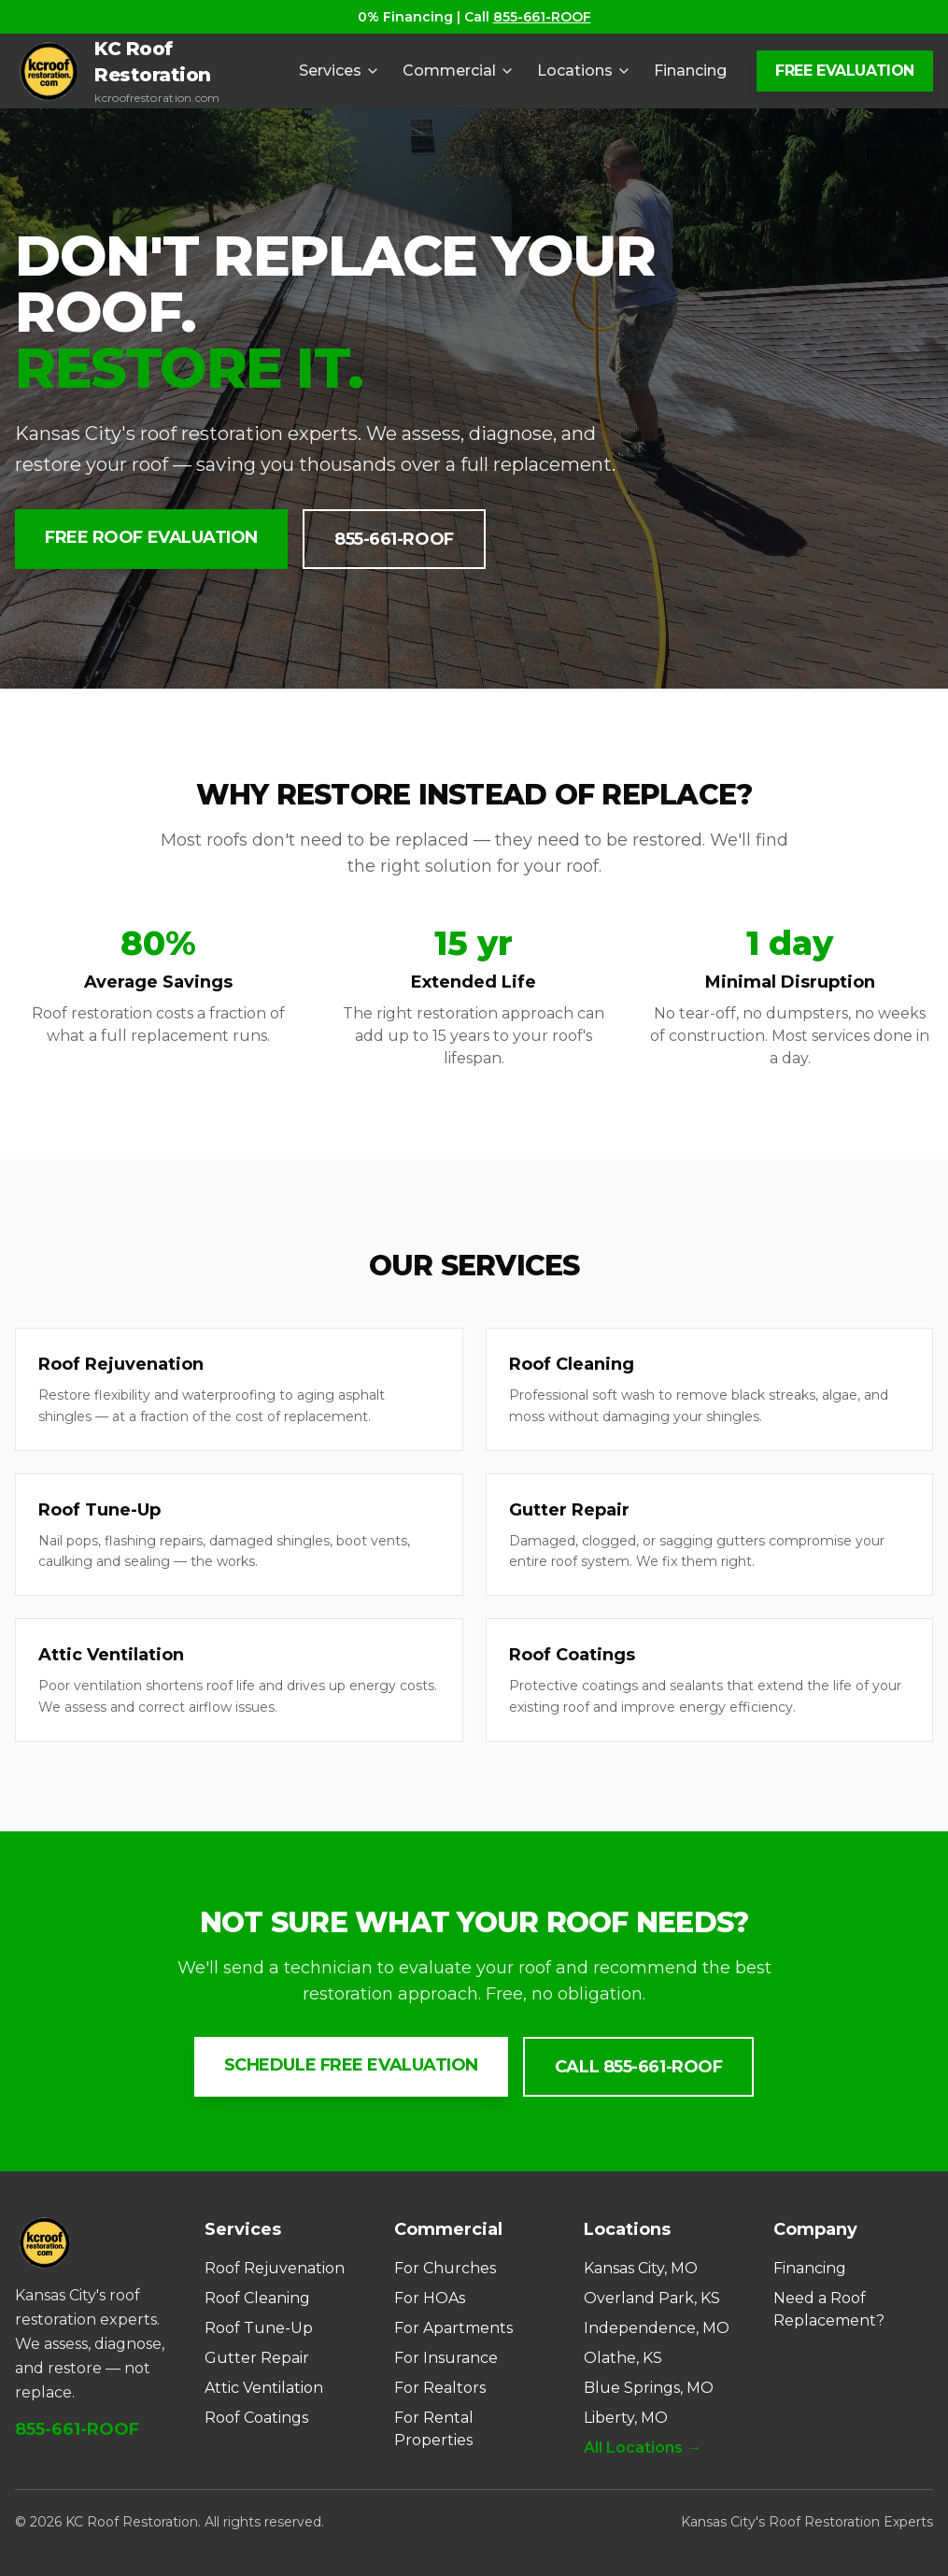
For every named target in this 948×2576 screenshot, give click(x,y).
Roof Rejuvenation (275, 2268)
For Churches (445, 2268)
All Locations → (642, 2447)
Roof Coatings (256, 2418)
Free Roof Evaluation (151, 537)
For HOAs (429, 2298)
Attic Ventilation (264, 2388)
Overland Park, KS (652, 2298)
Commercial (459, 70)
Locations (584, 70)
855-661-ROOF (542, 16)
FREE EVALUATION (844, 70)
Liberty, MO (626, 2418)
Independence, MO (656, 2328)
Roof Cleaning (257, 2298)
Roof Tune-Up (259, 2328)
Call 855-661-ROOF (638, 2067)
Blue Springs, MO (649, 2388)
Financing (690, 70)
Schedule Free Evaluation (351, 2065)
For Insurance (446, 2358)
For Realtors (440, 2388)
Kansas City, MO (641, 2268)
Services (339, 70)
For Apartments (453, 2328)
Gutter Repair (257, 2358)
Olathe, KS (623, 2358)
